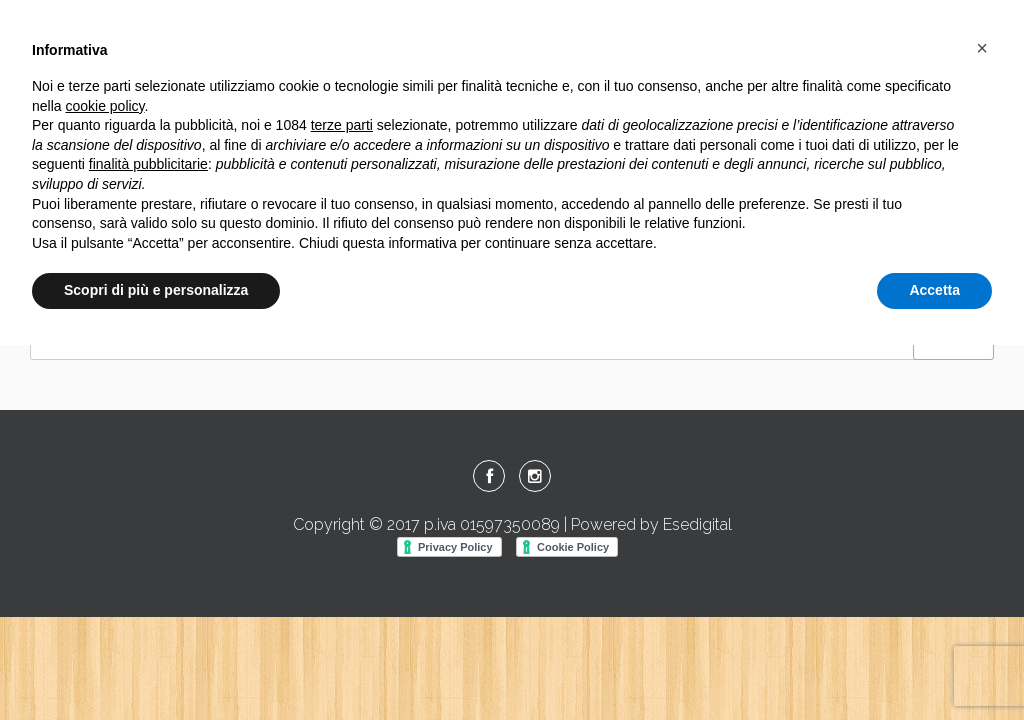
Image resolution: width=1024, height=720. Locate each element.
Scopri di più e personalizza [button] (156, 290)
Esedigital (697, 524)
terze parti (342, 125)
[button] (982, 48)
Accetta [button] (934, 290)
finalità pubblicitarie (148, 164)
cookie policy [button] (104, 106)
